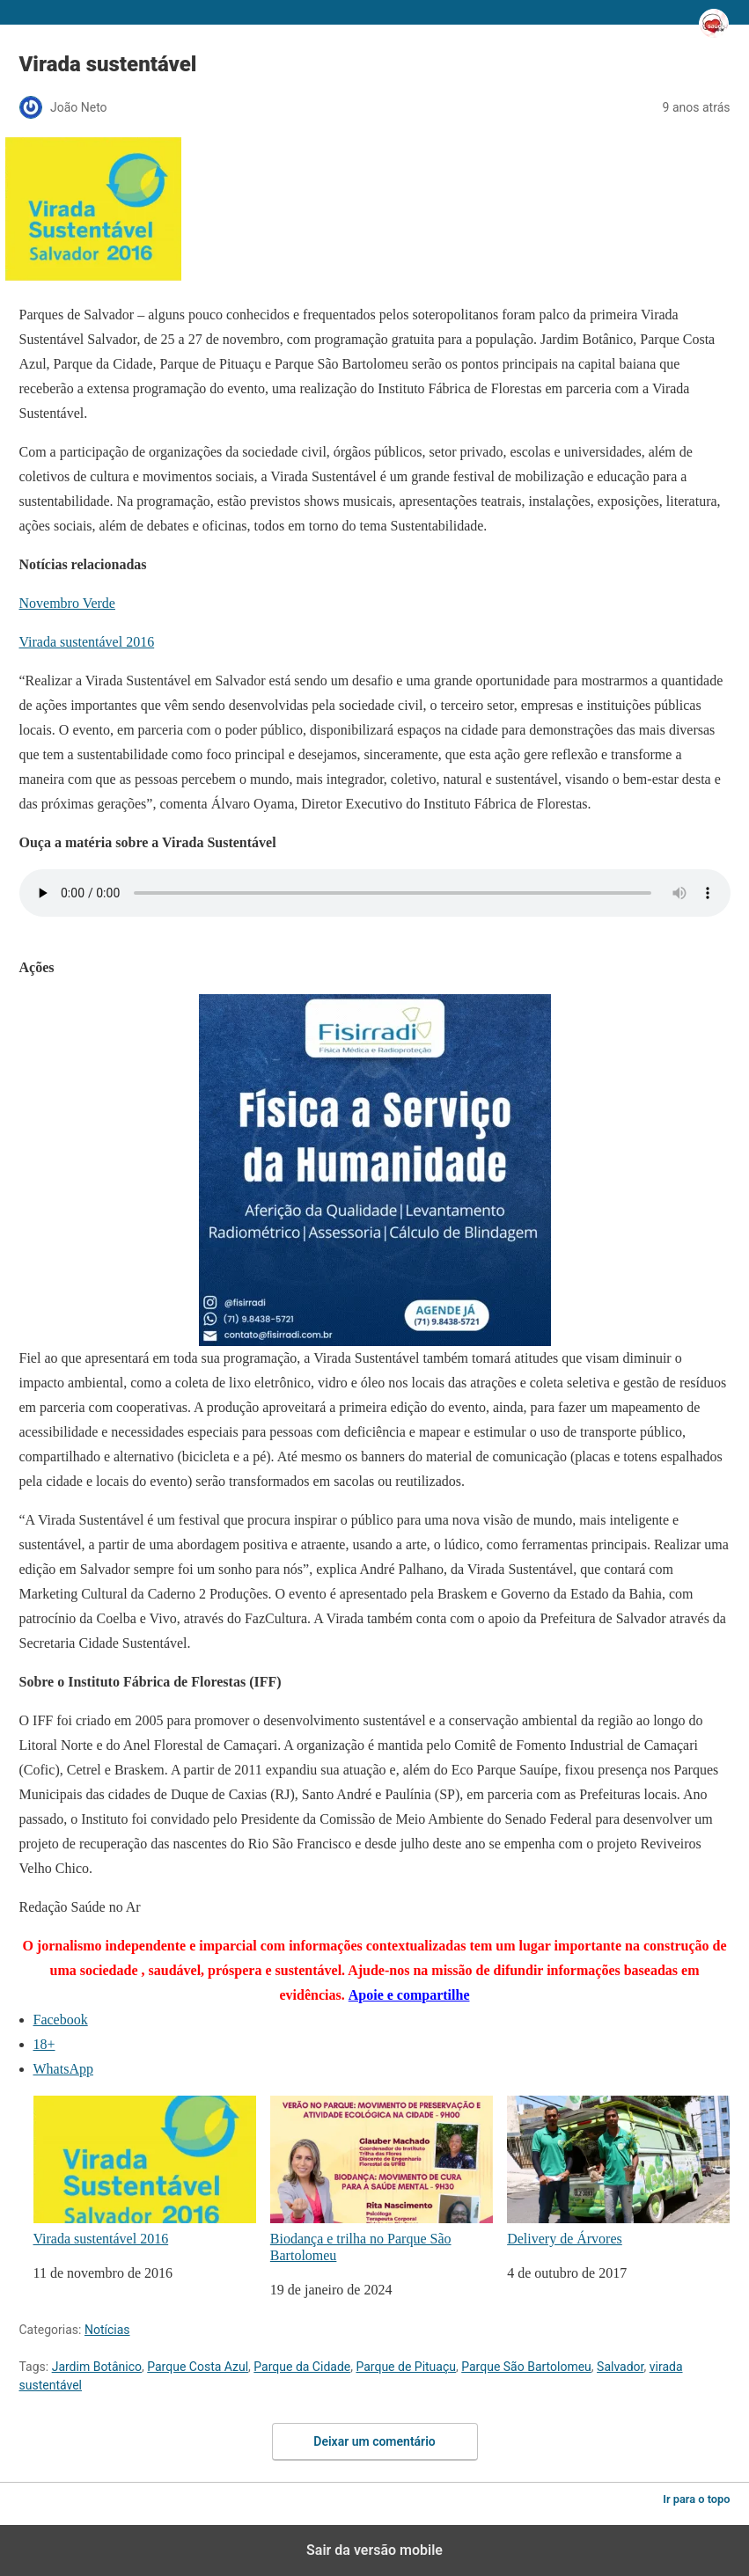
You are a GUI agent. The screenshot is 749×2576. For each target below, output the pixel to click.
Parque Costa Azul (197, 2367)
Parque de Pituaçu (406, 2367)
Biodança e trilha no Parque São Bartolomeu (381, 2179)
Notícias (107, 2330)
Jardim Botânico (97, 2367)
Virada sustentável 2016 (87, 641)
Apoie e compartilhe (409, 1994)
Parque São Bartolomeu (526, 2367)
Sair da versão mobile (374, 2550)
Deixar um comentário (374, 2441)
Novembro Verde (67, 603)
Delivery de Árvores (618, 2171)
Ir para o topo (696, 2499)
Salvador (620, 2367)
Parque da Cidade (301, 2367)
